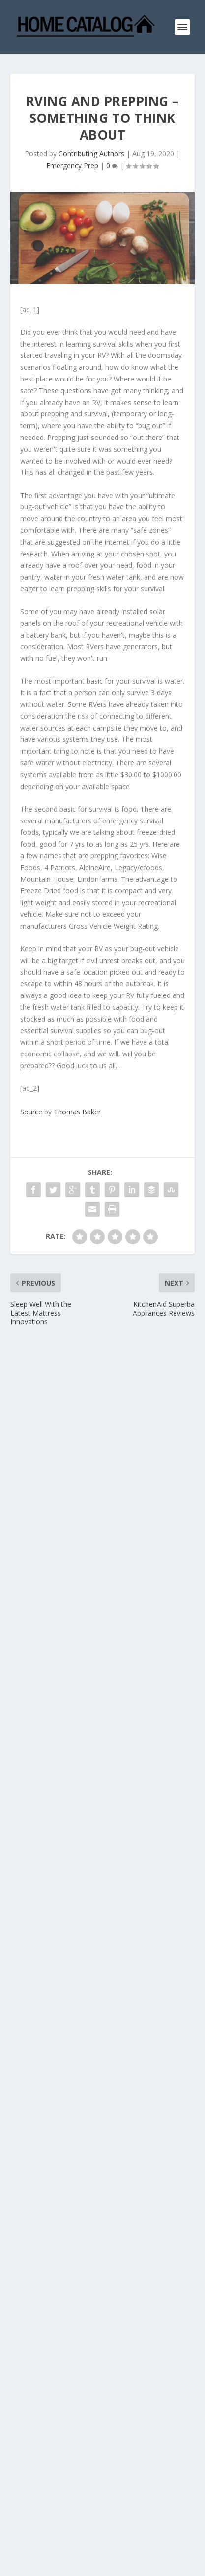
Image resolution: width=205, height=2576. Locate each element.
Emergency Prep (72, 165)
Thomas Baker (77, 1111)
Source (31, 1111)
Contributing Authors (91, 153)
